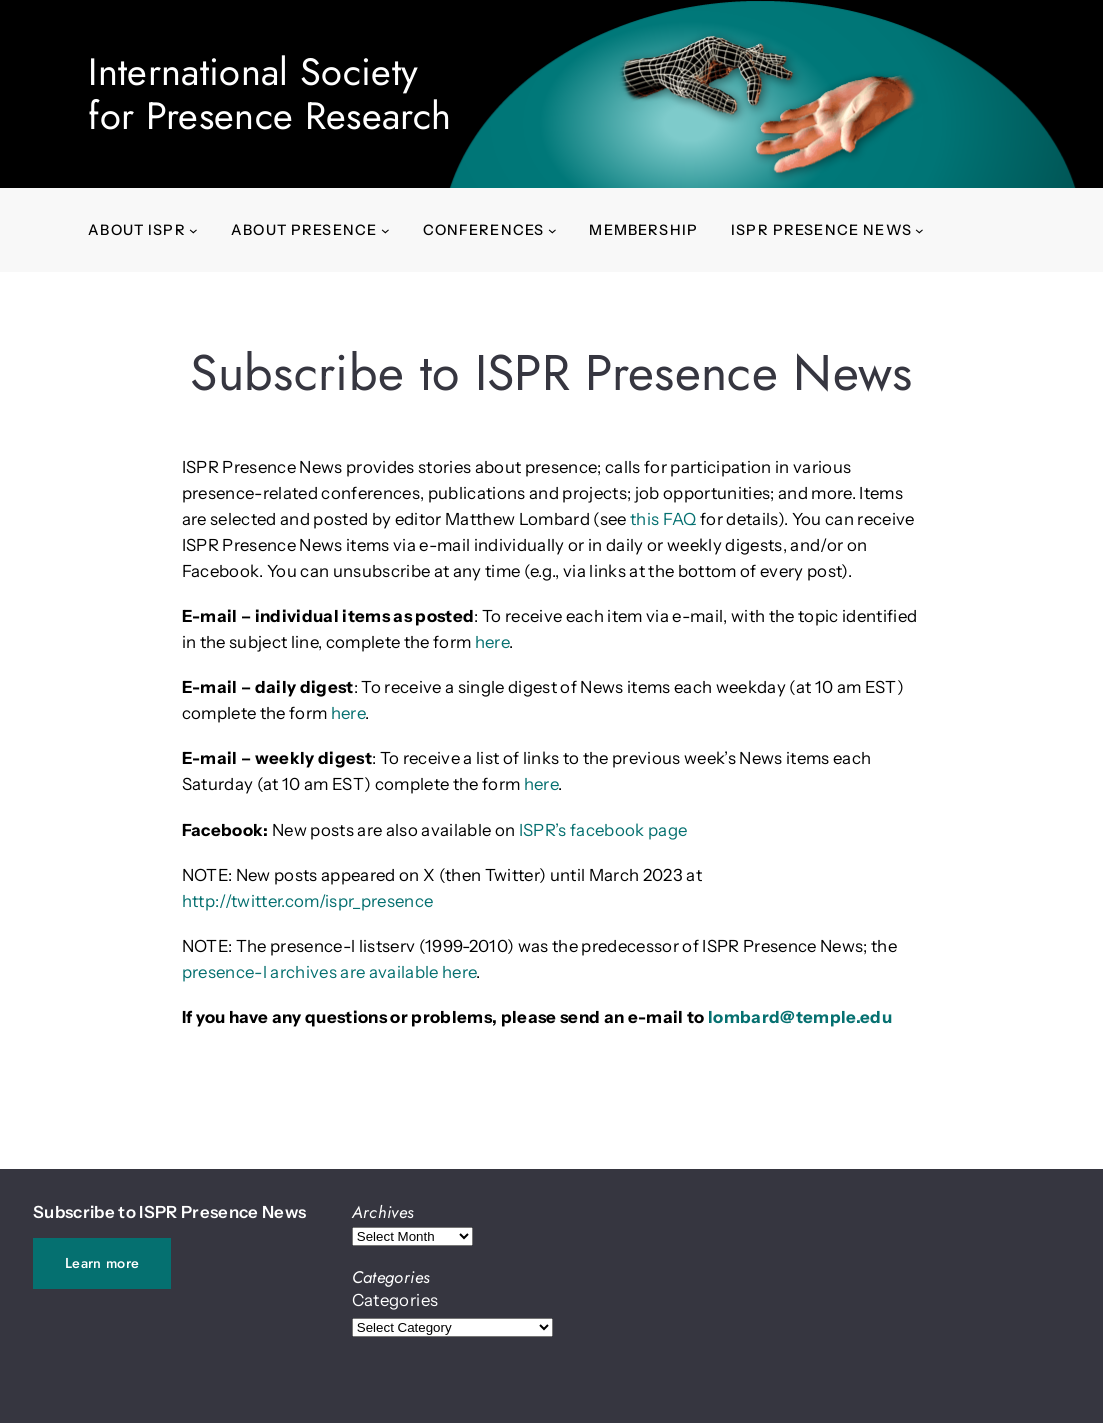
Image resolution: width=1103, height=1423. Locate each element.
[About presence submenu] (385, 230)
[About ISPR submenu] (193, 230)
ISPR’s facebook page (603, 830)
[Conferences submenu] (552, 230)
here (492, 642)
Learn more (102, 1263)
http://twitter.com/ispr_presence (308, 901)
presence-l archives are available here (329, 972)
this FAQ (663, 519)
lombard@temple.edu (800, 1017)
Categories (395, 1300)
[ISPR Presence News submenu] (919, 230)
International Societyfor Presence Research (269, 93)
